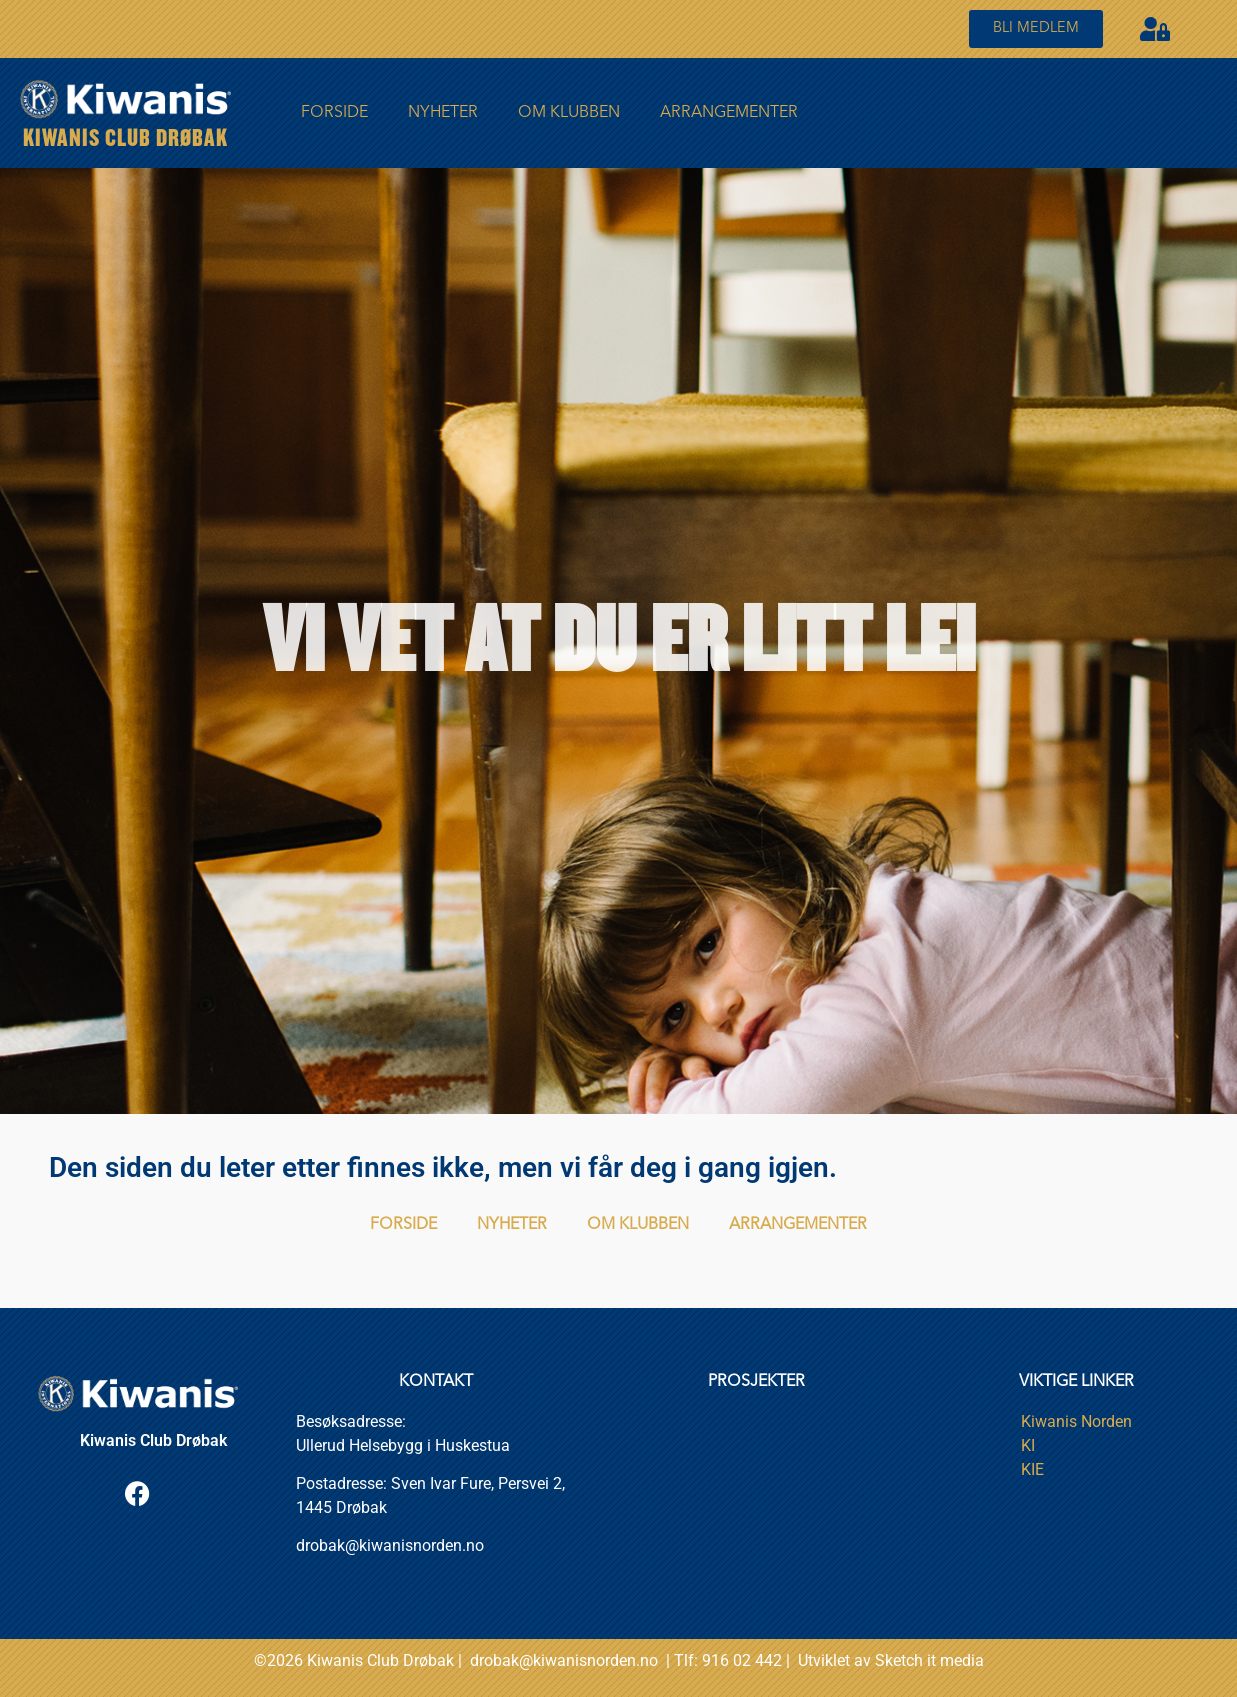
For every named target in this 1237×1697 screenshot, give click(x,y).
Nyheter (443, 113)
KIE (1032, 1469)
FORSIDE (334, 113)
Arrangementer (729, 113)
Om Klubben (569, 113)
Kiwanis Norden (1076, 1421)
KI (1028, 1445)
